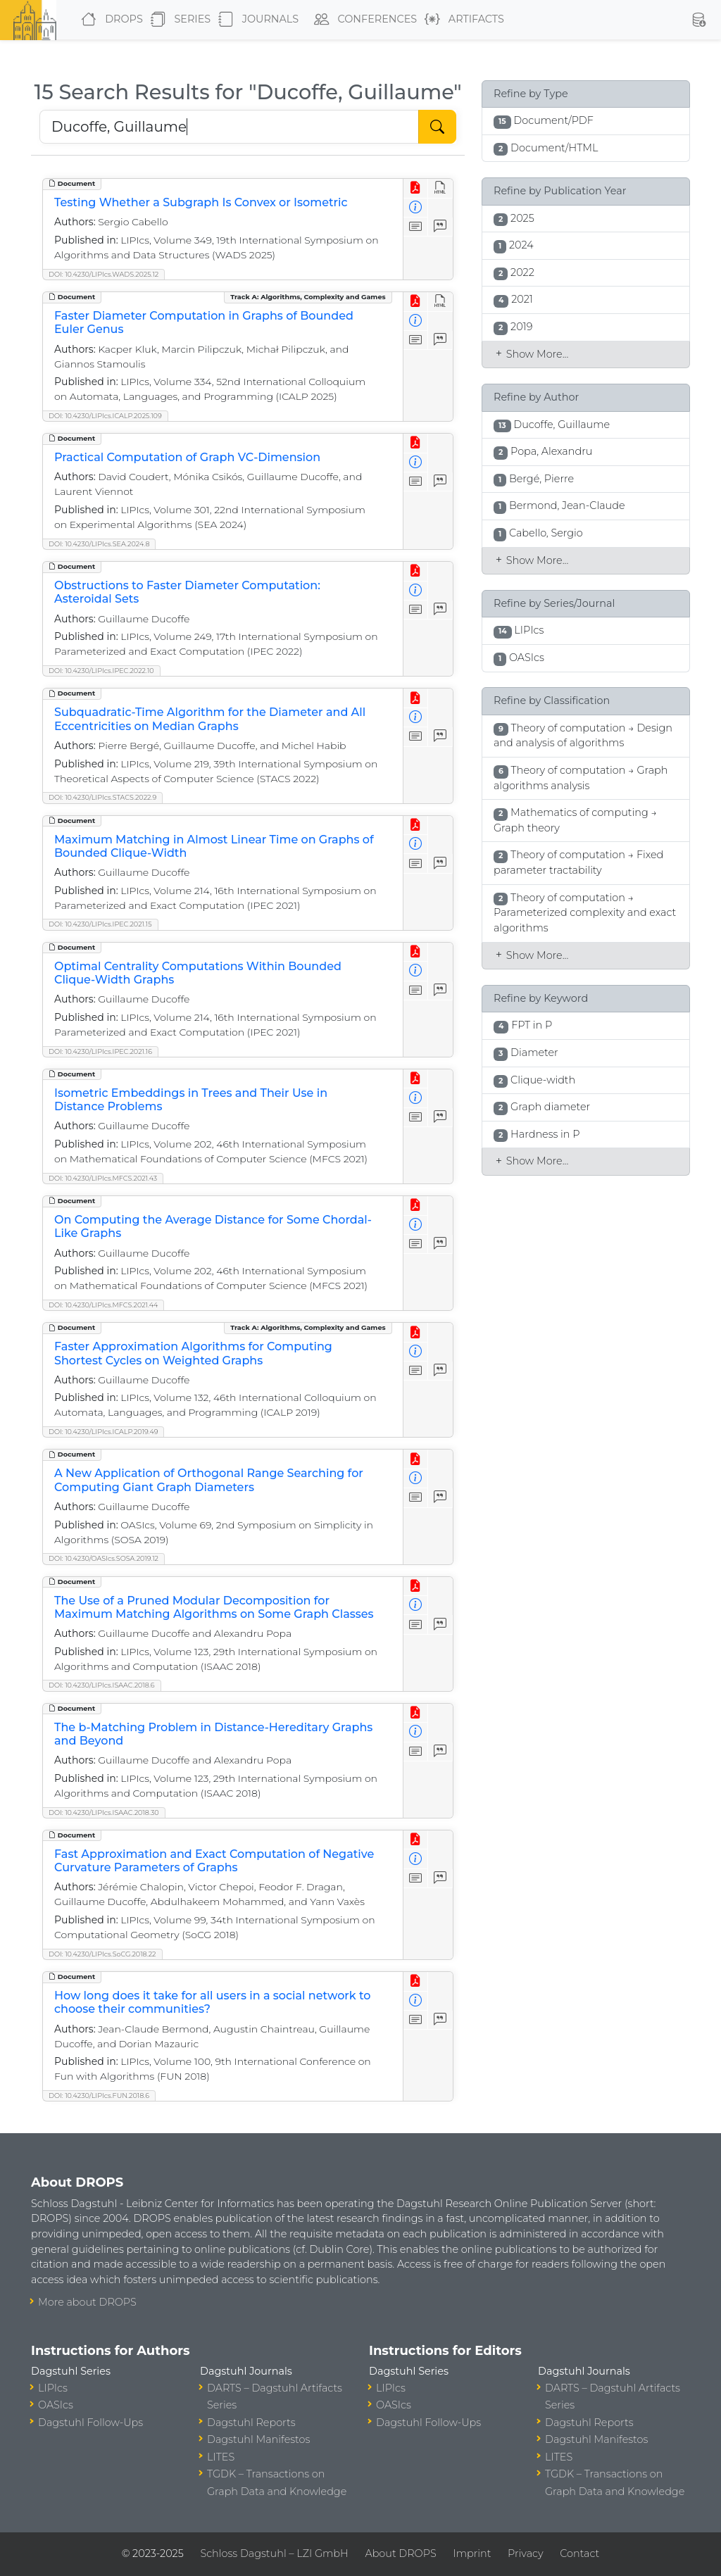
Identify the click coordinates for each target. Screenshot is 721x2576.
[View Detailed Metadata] (415, 208)
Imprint (472, 2553)
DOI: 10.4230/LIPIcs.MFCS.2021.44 (103, 1305)
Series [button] (178, 19)
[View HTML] (440, 188)
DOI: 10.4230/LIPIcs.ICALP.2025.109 (105, 416)
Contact (579, 2553)
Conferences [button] (362, 19)
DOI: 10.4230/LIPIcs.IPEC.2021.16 (100, 1051)
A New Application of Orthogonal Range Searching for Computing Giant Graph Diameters (208, 1479)
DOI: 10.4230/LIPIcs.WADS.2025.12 (103, 274)
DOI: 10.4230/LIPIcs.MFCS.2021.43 (103, 1178)
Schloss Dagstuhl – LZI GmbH (274, 2553)
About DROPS (400, 2553)
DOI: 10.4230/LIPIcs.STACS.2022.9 (102, 797)
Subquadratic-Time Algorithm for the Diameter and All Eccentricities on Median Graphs (209, 718)
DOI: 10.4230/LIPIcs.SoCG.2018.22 (102, 1954)
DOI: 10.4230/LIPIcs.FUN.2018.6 (99, 2095)
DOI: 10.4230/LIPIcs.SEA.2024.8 (99, 544)
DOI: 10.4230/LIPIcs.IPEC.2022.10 (101, 670)
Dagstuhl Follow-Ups (90, 2422)
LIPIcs (53, 2388)
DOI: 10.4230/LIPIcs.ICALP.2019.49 (103, 1431)
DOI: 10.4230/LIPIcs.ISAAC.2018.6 (102, 1685)
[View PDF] (415, 188)
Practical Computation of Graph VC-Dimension (187, 457)
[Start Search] (437, 127)
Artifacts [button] (461, 19)
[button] (698, 19)
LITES (220, 2457)
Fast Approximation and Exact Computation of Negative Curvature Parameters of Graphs (214, 1860)
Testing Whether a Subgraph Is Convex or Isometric (201, 202)
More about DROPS (87, 2302)
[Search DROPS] (229, 127)
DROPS (108, 19)
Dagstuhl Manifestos (258, 2439)
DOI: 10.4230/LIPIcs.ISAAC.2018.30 (104, 1812)
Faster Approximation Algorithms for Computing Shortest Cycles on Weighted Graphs (193, 1353)
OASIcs (55, 2405)
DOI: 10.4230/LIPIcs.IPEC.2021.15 (100, 924)
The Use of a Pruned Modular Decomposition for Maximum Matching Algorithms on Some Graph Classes (214, 1607)
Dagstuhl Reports (251, 2422)
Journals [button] (256, 19)
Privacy (525, 2553)
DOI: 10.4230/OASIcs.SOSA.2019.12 (103, 1558)
